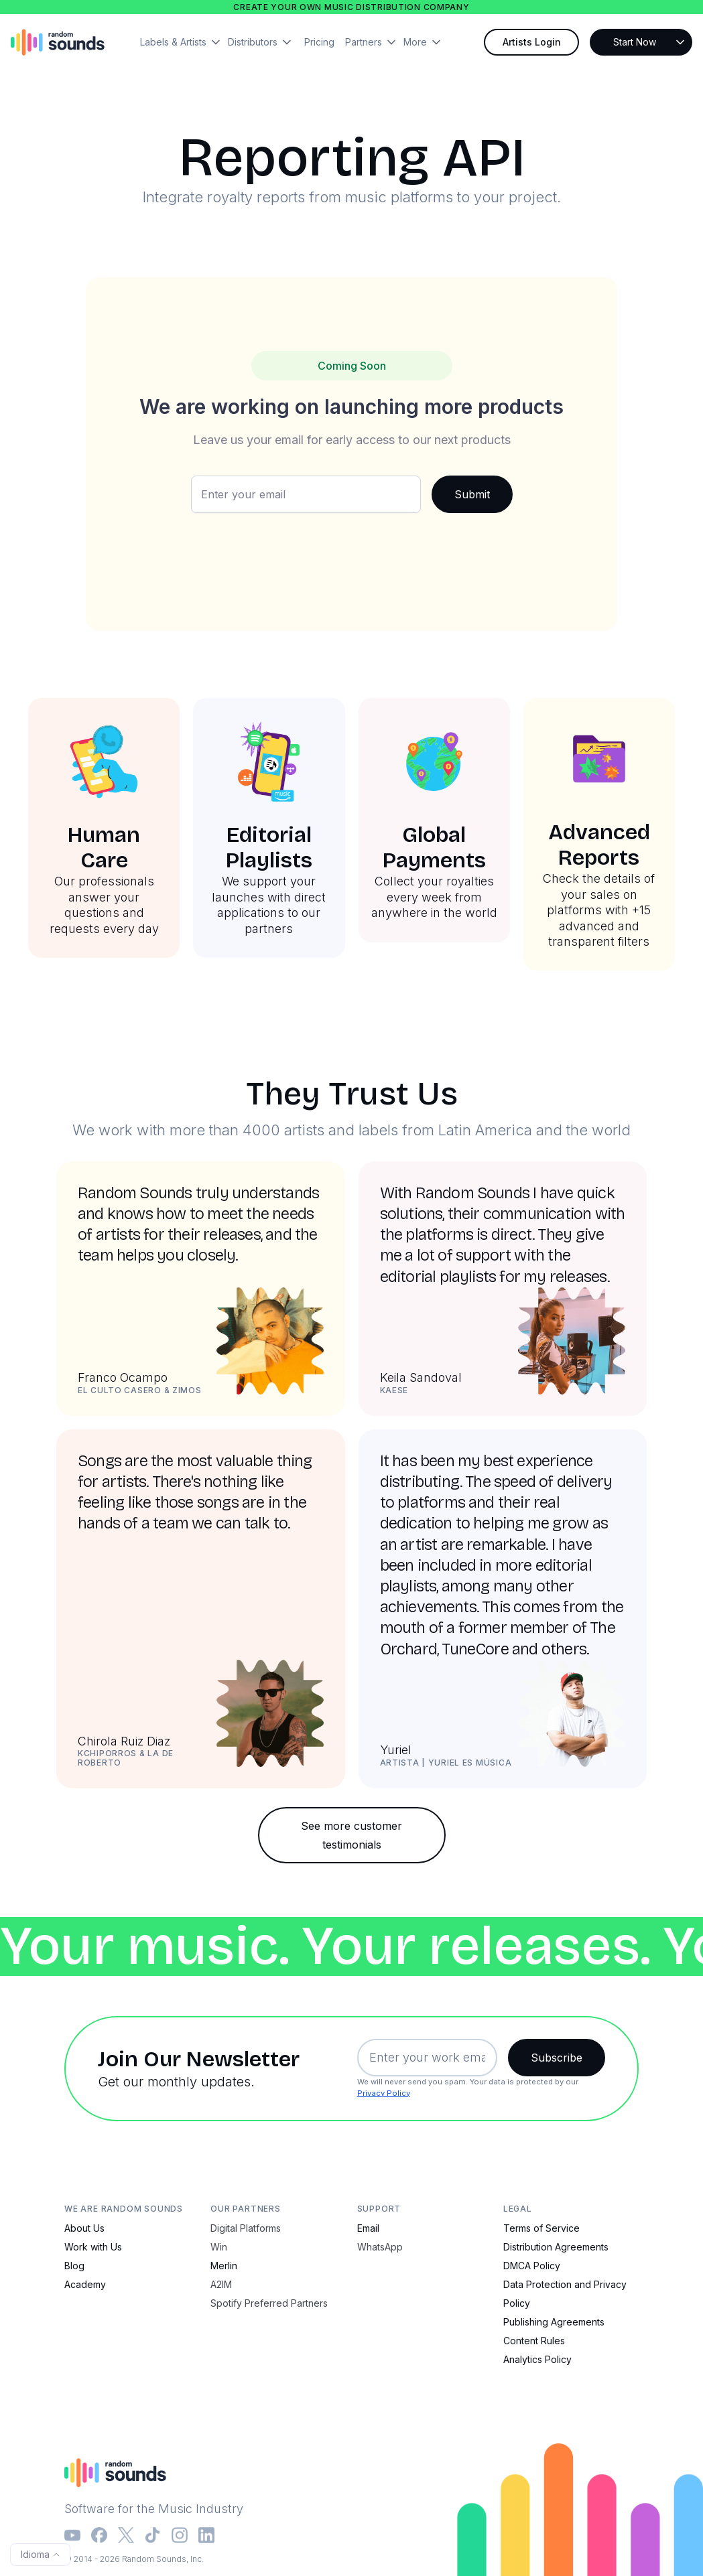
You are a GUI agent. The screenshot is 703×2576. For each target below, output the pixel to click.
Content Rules (534, 2340)
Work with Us (93, 2246)
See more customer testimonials (351, 1835)
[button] (184, 42)
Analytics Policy (537, 2359)
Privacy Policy (383, 2093)
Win (218, 2246)
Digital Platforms (245, 2228)
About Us (84, 2228)
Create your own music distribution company (351, 7)
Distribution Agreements (556, 2246)
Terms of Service (541, 2228)
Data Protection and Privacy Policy (565, 2294)
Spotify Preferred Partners (269, 2303)
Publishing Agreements (553, 2322)
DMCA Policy (531, 2265)
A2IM (221, 2284)
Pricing (319, 42)
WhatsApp (380, 2246)
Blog (74, 2265)
